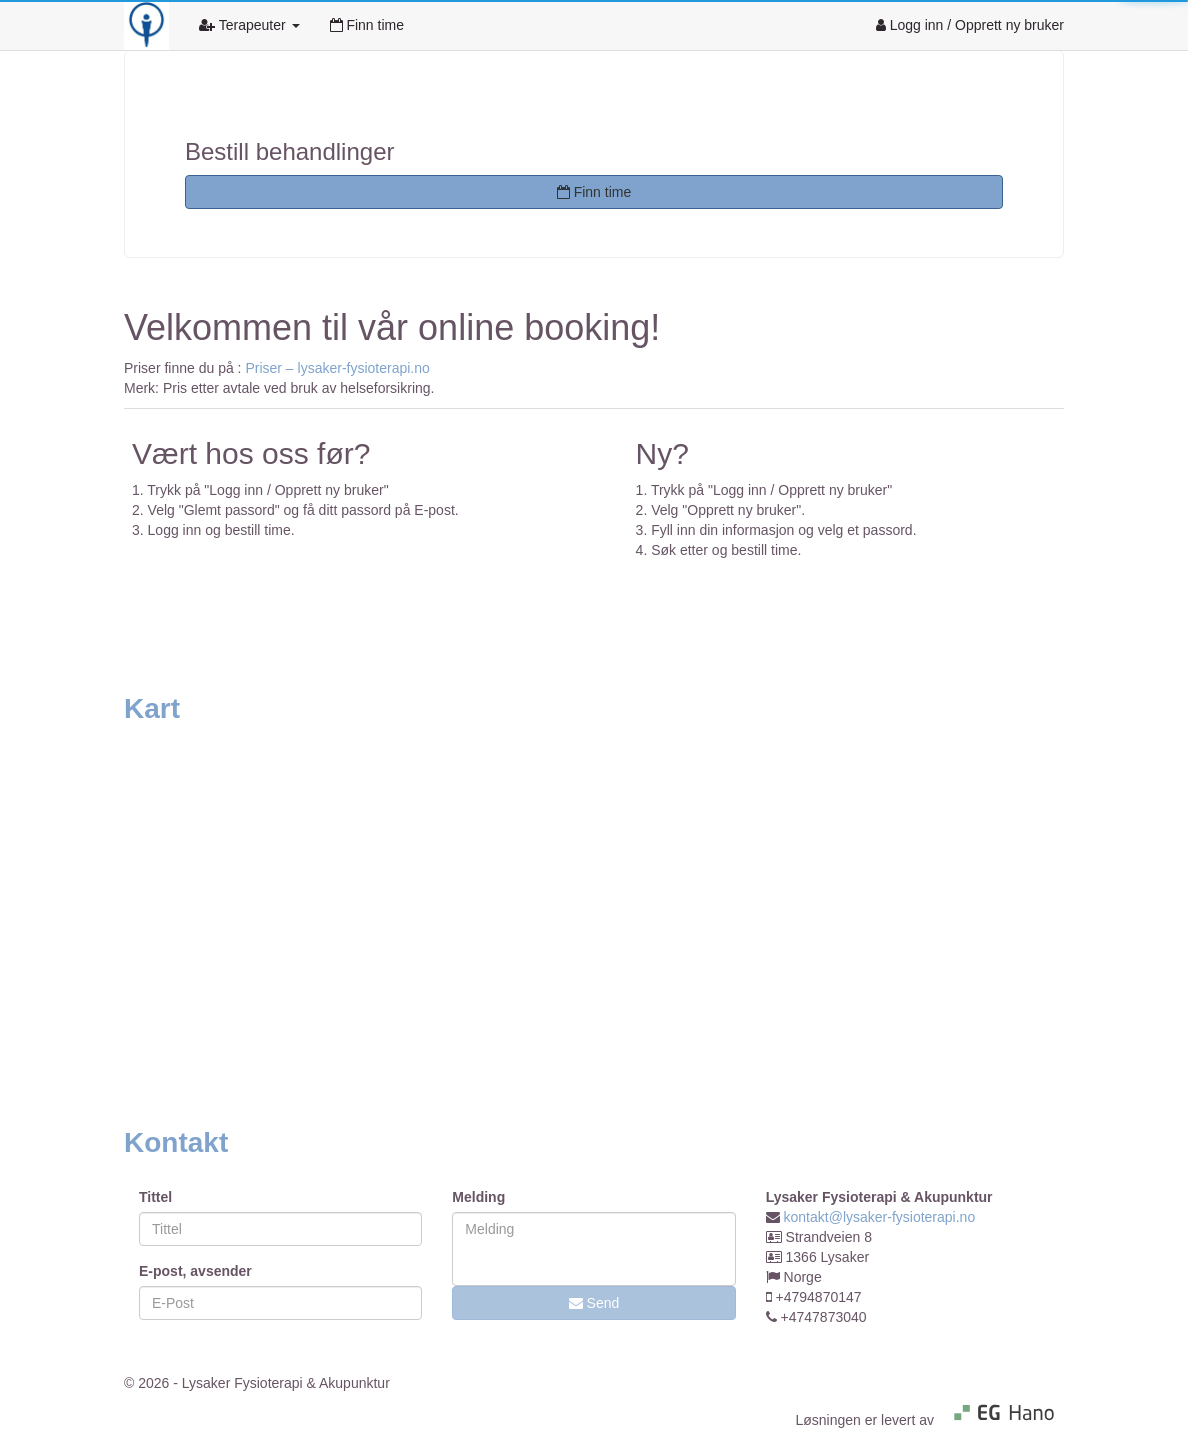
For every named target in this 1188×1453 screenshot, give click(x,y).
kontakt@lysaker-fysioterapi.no (880, 1217)
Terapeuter (249, 25)
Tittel (155, 1197)
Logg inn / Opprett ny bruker (970, 25)
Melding (478, 1197)
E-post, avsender (195, 1271)
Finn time (367, 25)
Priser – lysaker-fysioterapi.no (337, 368)
